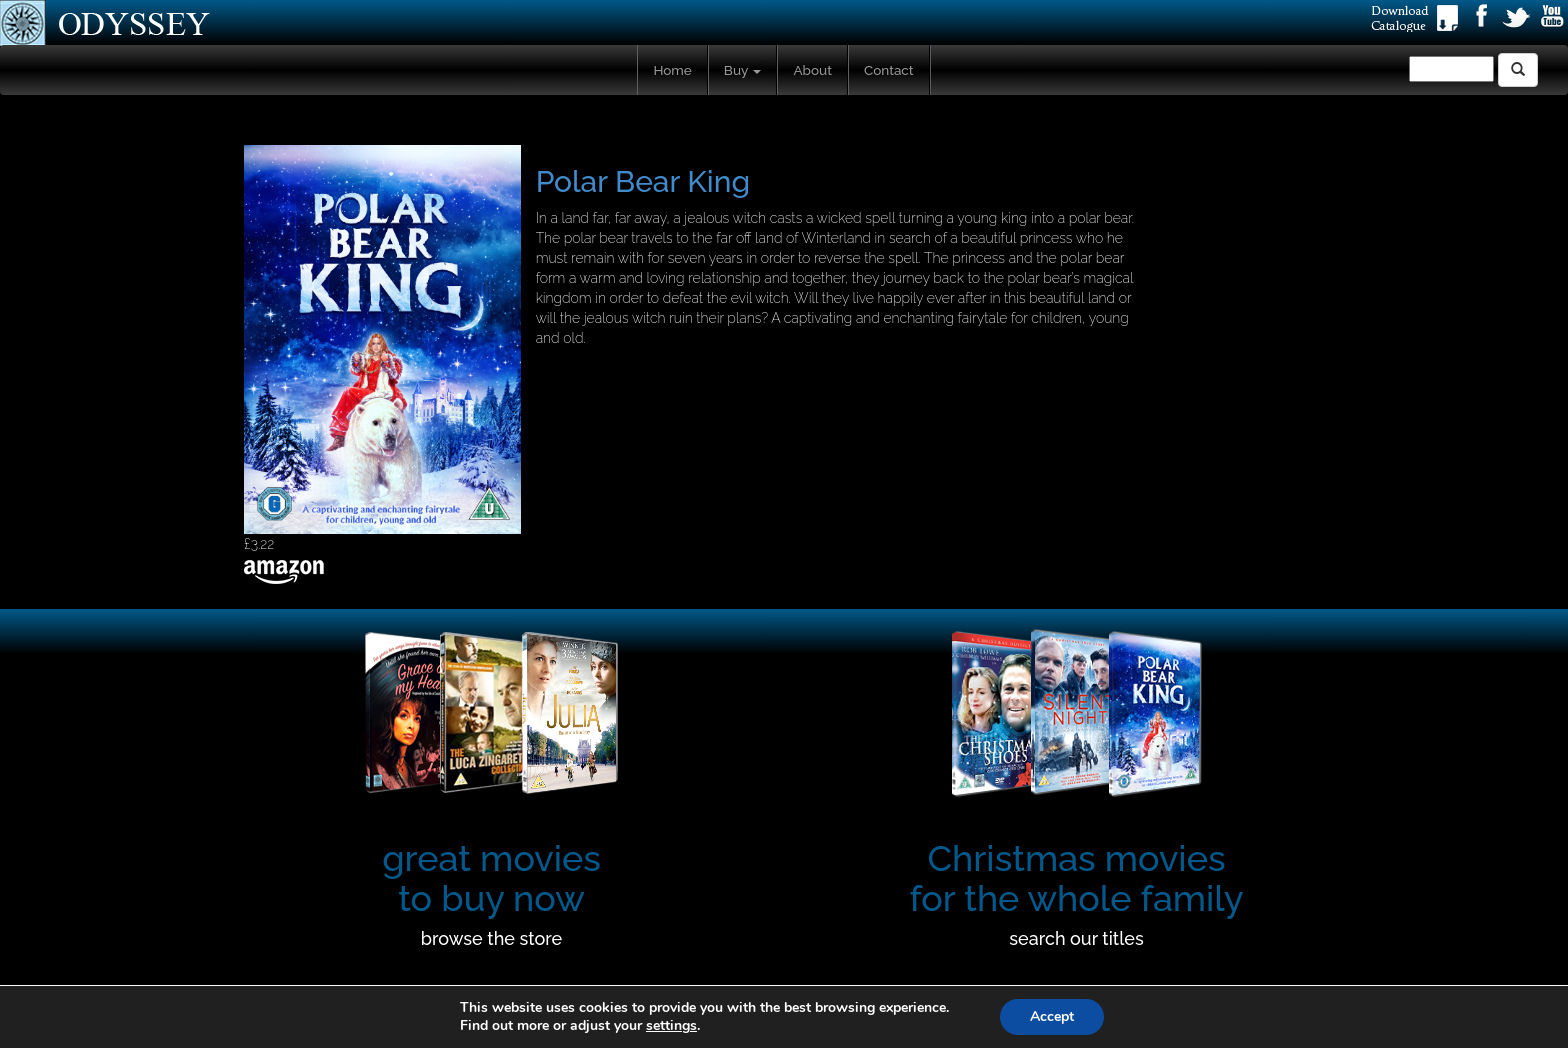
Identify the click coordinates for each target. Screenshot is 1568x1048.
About (812, 70)
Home (672, 70)
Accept (1052, 1016)
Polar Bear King (643, 181)
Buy (743, 70)
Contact (889, 70)
